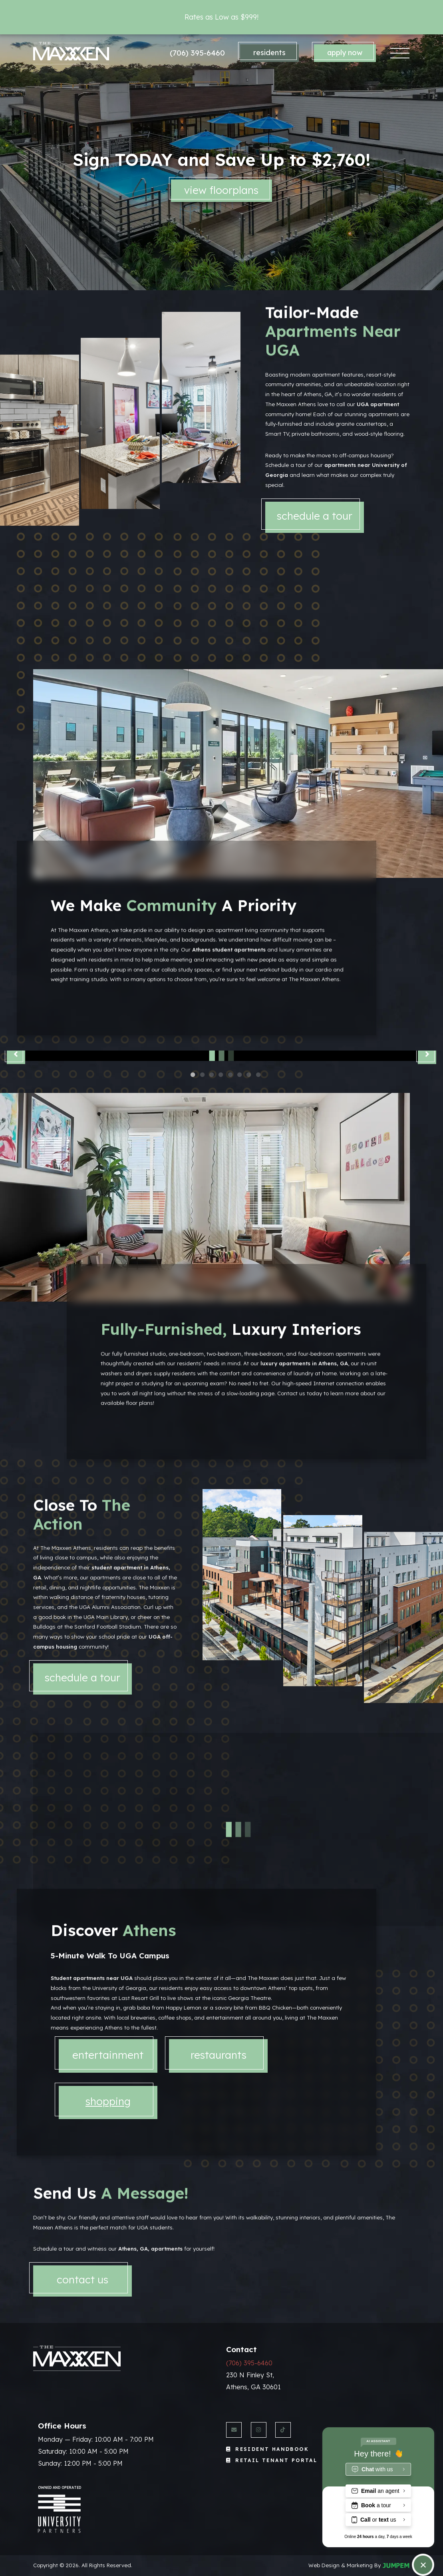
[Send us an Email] (234, 2430)
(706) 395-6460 (197, 53)
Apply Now (344, 52)
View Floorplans (222, 189)
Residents (269, 52)
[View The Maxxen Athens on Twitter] (283, 2430)
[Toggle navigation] (399, 53)
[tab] (107, 2164)
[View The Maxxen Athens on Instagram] (258, 2430)
